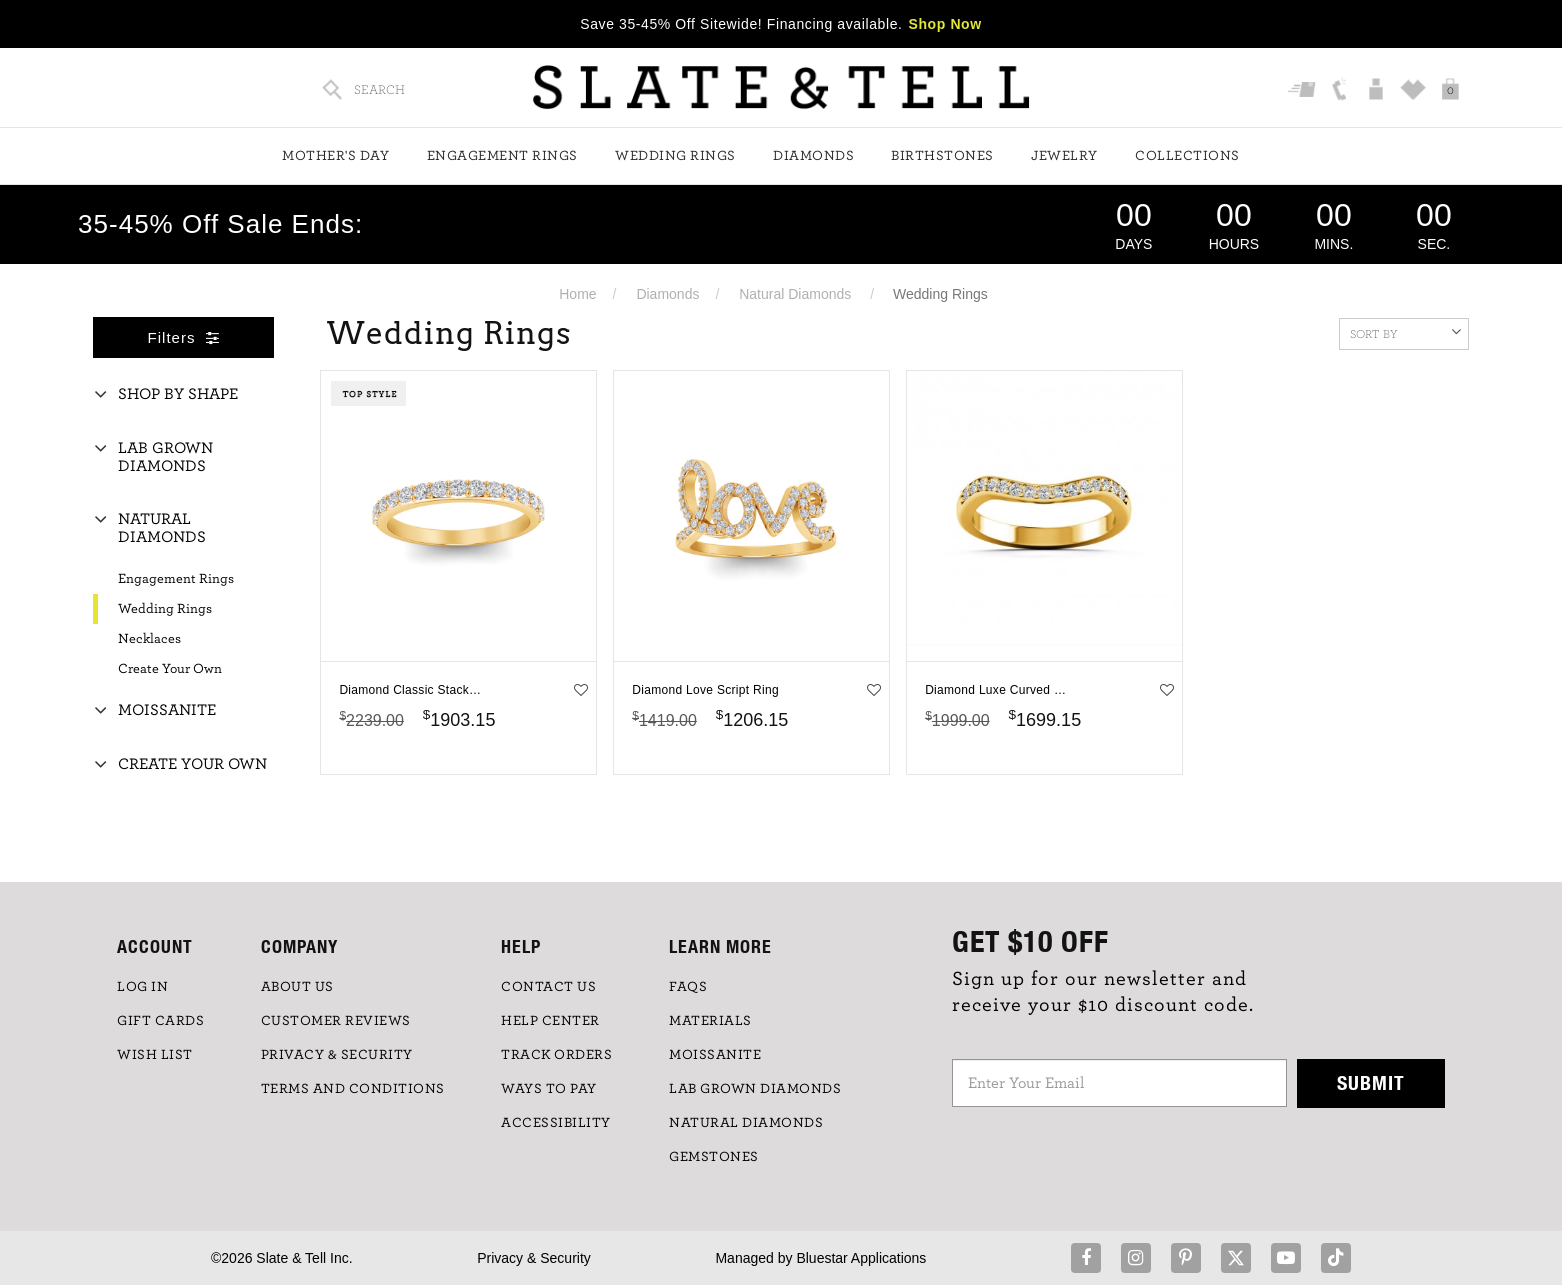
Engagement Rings (502, 156)
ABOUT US (297, 987)
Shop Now (945, 24)
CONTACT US (548, 987)
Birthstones (942, 156)
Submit (1371, 1082)
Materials (710, 1021)
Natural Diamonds (795, 294)
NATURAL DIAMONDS (746, 1123)
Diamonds (813, 156)
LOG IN (142, 987)
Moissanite (167, 710)
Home (577, 294)
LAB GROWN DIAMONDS (755, 1089)
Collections (1187, 156)
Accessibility (556, 1123)
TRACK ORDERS (556, 1055)
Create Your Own (170, 669)
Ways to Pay (549, 1089)
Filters (184, 337)
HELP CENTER (550, 1021)
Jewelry (1064, 156)
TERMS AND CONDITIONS (353, 1089)
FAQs (688, 987)
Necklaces (149, 639)
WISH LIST (155, 1055)
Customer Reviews (336, 1021)
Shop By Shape (178, 394)
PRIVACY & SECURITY (337, 1055)
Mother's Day (335, 156)
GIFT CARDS (160, 1021)
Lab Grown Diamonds (165, 457)
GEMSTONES (714, 1157)
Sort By (1405, 332)
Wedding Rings (675, 156)
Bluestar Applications (861, 1258)
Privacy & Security (534, 1258)
